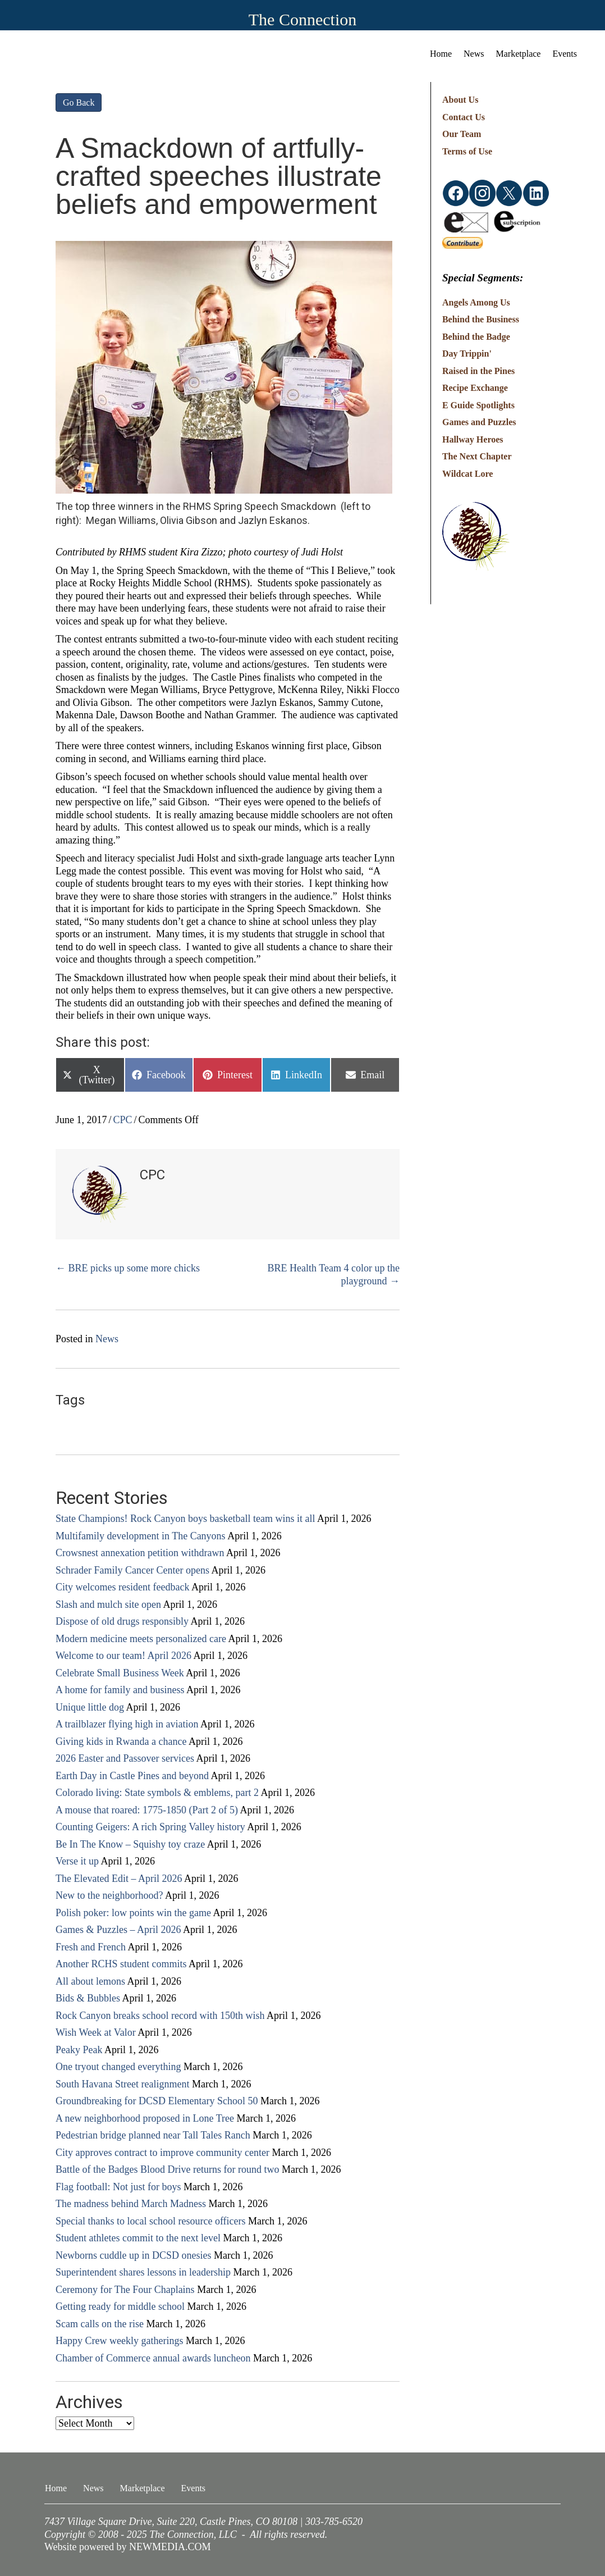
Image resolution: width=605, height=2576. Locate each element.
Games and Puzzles (479, 422)
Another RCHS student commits (121, 1963)
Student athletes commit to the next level (138, 2238)
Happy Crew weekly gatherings (119, 2340)
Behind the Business (480, 319)
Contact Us (463, 117)
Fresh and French (91, 1947)
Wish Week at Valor (96, 2032)
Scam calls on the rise (100, 2323)
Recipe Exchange (475, 388)
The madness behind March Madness (131, 2203)
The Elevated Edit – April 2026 (119, 1878)
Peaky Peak (79, 2049)
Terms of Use (467, 151)
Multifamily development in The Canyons (141, 1536)
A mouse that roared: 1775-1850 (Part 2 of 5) (147, 1810)
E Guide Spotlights (478, 405)
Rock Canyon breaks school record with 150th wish (160, 2015)
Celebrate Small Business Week (120, 1673)
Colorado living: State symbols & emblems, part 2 (157, 1792)
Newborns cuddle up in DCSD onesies (133, 2255)
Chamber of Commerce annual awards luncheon (153, 2358)
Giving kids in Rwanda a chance (121, 1741)
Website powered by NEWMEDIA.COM (127, 2546)
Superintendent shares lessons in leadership (143, 2272)
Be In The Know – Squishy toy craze (130, 1844)
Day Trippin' (467, 353)
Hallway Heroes (472, 439)
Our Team (462, 134)
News (106, 1338)
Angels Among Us (476, 302)
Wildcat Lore (467, 473)
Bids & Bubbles (88, 1998)
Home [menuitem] (441, 53)
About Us (460, 99)
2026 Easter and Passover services (125, 1758)
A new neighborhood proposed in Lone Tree (145, 2118)
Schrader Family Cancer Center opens (132, 1570)
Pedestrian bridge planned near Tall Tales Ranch (153, 2135)
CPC (122, 1119)
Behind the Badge (476, 336)
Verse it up (77, 1861)
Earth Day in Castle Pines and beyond (132, 1775)
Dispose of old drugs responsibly (122, 1621)
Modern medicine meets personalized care (141, 1638)
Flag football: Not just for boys (118, 2186)
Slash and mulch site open (108, 1604)
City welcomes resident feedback (122, 1587)
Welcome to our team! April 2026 (123, 1655)
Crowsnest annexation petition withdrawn (140, 1552)
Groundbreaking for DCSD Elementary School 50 (157, 2101)
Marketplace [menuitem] (518, 53)
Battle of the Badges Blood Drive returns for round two (167, 2169)
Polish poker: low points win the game (133, 1912)
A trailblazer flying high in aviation (127, 1724)
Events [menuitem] (564, 53)
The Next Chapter (477, 456)
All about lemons (90, 1981)
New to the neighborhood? (109, 1895)
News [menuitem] (474, 53)
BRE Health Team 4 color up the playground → (334, 1274)
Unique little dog (90, 1707)
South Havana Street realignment (122, 2084)
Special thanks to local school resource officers (151, 2221)
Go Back (78, 102)
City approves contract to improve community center (162, 2152)
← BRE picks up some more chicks (128, 1268)
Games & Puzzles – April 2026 (118, 1929)
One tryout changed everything (118, 2066)
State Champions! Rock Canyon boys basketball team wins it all (185, 1518)
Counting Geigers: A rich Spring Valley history (150, 1826)
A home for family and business (120, 1689)
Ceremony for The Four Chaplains (125, 2289)
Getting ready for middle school (120, 2306)
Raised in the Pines (478, 371)
